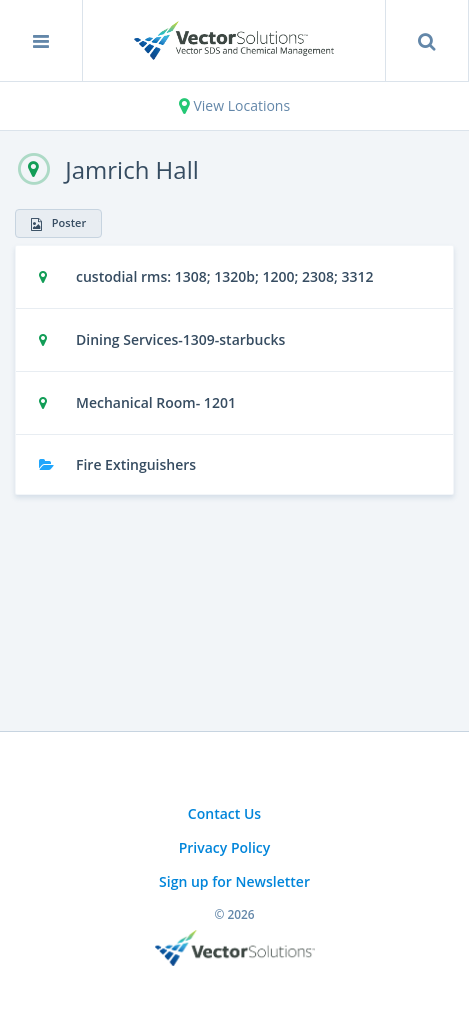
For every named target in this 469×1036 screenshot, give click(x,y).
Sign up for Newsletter (234, 881)
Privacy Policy (225, 847)
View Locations (234, 105)
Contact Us (224, 813)
